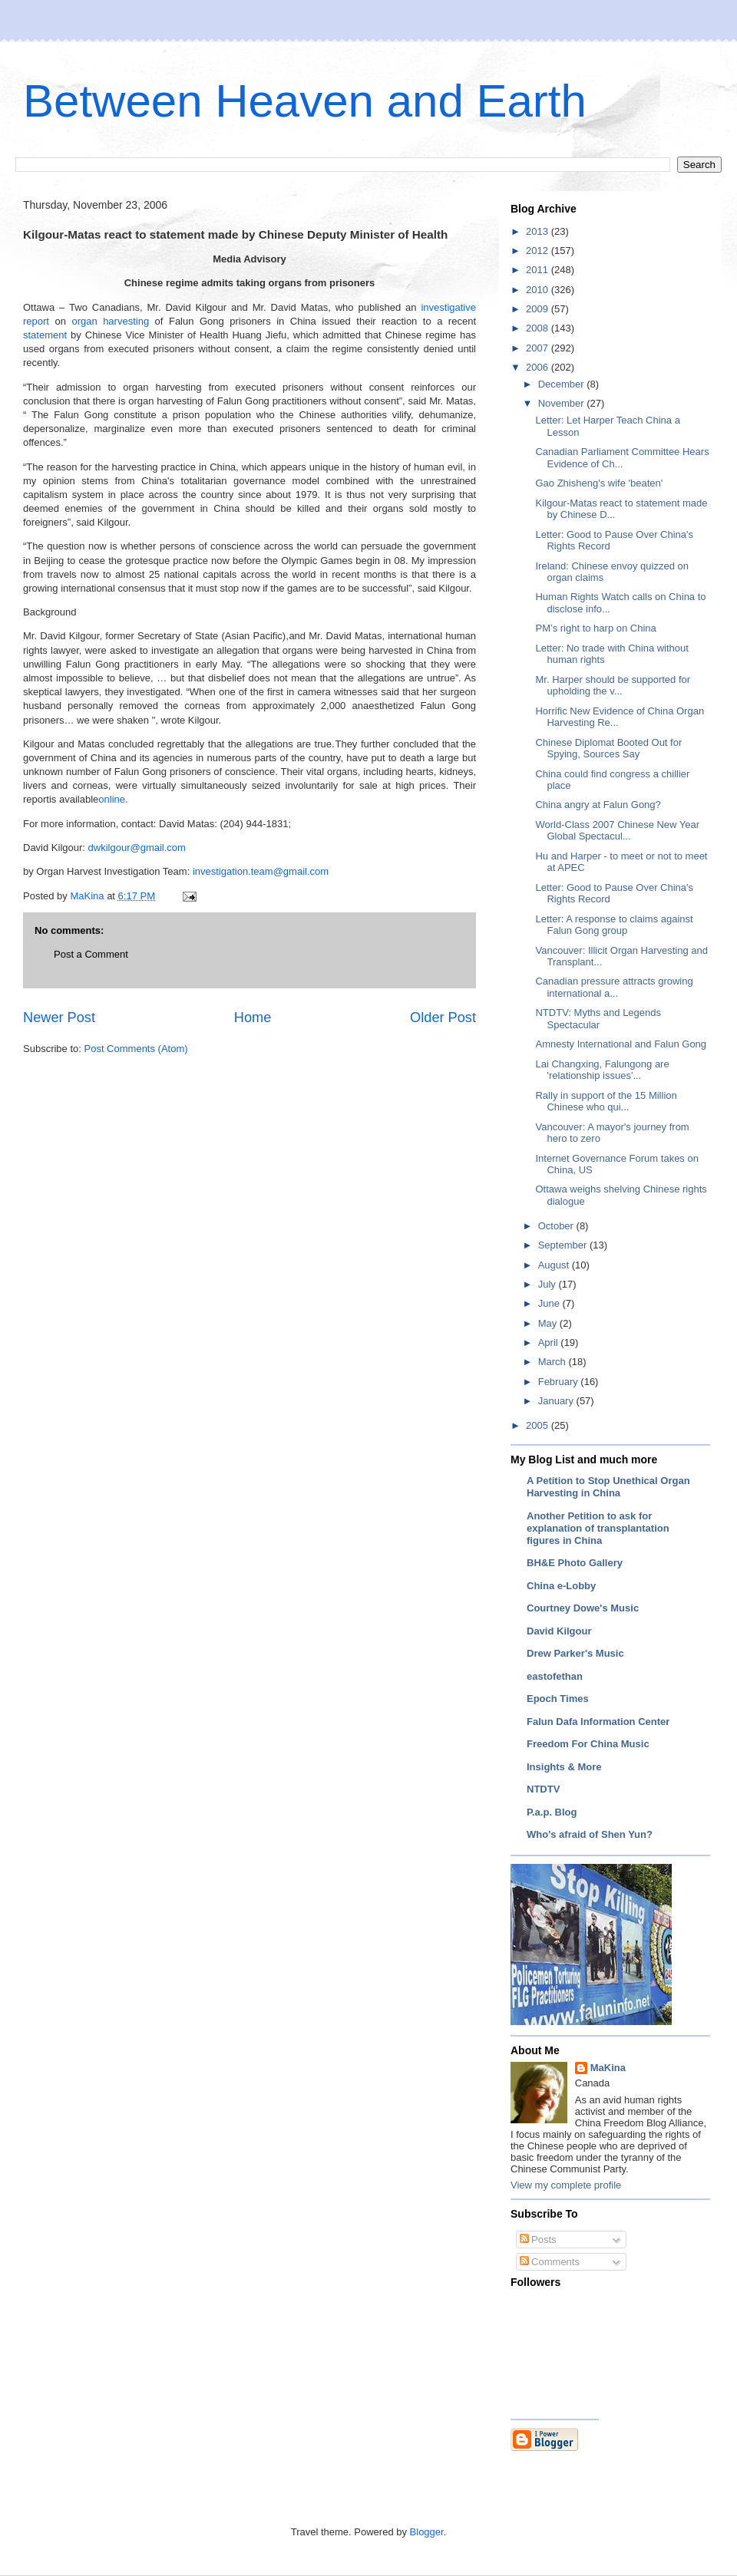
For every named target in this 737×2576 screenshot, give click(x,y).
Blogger (427, 2532)
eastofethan (555, 1676)
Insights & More (564, 1767)
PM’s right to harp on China (595, 628)
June (550, 1303)
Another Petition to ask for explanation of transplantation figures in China (598, 1528)
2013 (538, 231)
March (553, 1361)
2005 (538, 1425)
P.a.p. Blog (552, 1812)
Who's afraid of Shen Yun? (590, 1834)
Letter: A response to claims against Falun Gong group (613, 925)
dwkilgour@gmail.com (137, 847)
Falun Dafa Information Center (598, 1721)
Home (253, 1017)
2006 (538, 367)
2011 (538, 269)
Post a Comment (91, 954)
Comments (550, 2262)
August (555, 1265)
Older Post (443, 1017)
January (557, 1401)
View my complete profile (566, 2185)
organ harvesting (110, 321)
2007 (538, 348)
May (549, 1323)
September (564, 1245)
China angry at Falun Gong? (597, 804)
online (111, 799)
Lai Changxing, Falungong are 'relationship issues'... (602, 1070)
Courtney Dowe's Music (583, 1608)
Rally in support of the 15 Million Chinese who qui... (605, 1101)
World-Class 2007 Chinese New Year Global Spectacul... (617, 831)
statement (45, 335)
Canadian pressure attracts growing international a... (613, 987)
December (562, 384)
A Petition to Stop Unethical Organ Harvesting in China (608, 1487)
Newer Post (59, 1017)
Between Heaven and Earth (305, 101)
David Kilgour (559, 1631)
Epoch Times (558, 1698)
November (562, 403)
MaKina (608, 2067)
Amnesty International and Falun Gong (620, 1044)
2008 (538, 328)
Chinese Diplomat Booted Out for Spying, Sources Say (608, 748)
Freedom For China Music (588, 1744)
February (559, 1381)
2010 (538, 289)
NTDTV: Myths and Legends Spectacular (598, 1019)
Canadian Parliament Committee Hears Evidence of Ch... (622, 458)
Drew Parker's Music (575, 1653)
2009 (538, 309)
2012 (538, 250)
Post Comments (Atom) (136, 1048)
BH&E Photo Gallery (575, 1562)
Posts (538, 2239)
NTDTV (543, 1789)
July (548, 1284)
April (549, 1342)
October (557, 1226)
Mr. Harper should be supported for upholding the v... (612, 686)
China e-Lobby (561, 1585)
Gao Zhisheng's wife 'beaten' (599, 483)
